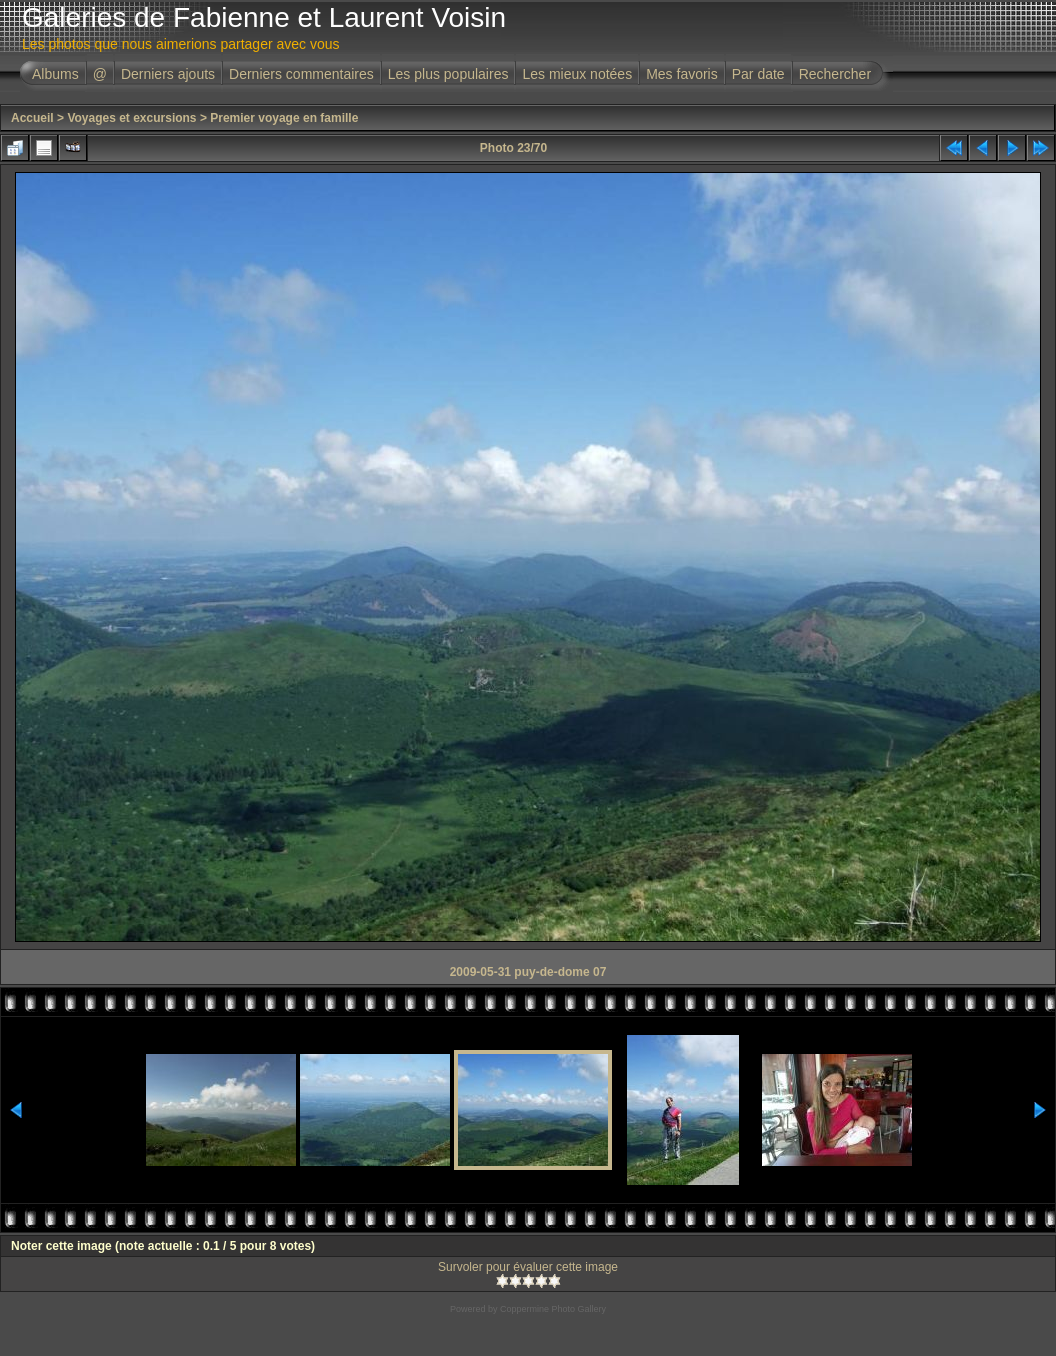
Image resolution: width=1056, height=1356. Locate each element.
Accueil (32, 118)
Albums (55, 74)
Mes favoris (682, 74)
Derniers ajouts (168, 74)
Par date (758, 74)
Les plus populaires (448, 74)
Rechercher (835, 74)
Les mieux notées (577, 74)
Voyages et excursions (131, 118)
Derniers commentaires (301, 74)
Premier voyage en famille (284, 118)
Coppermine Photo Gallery (553, 1309)
